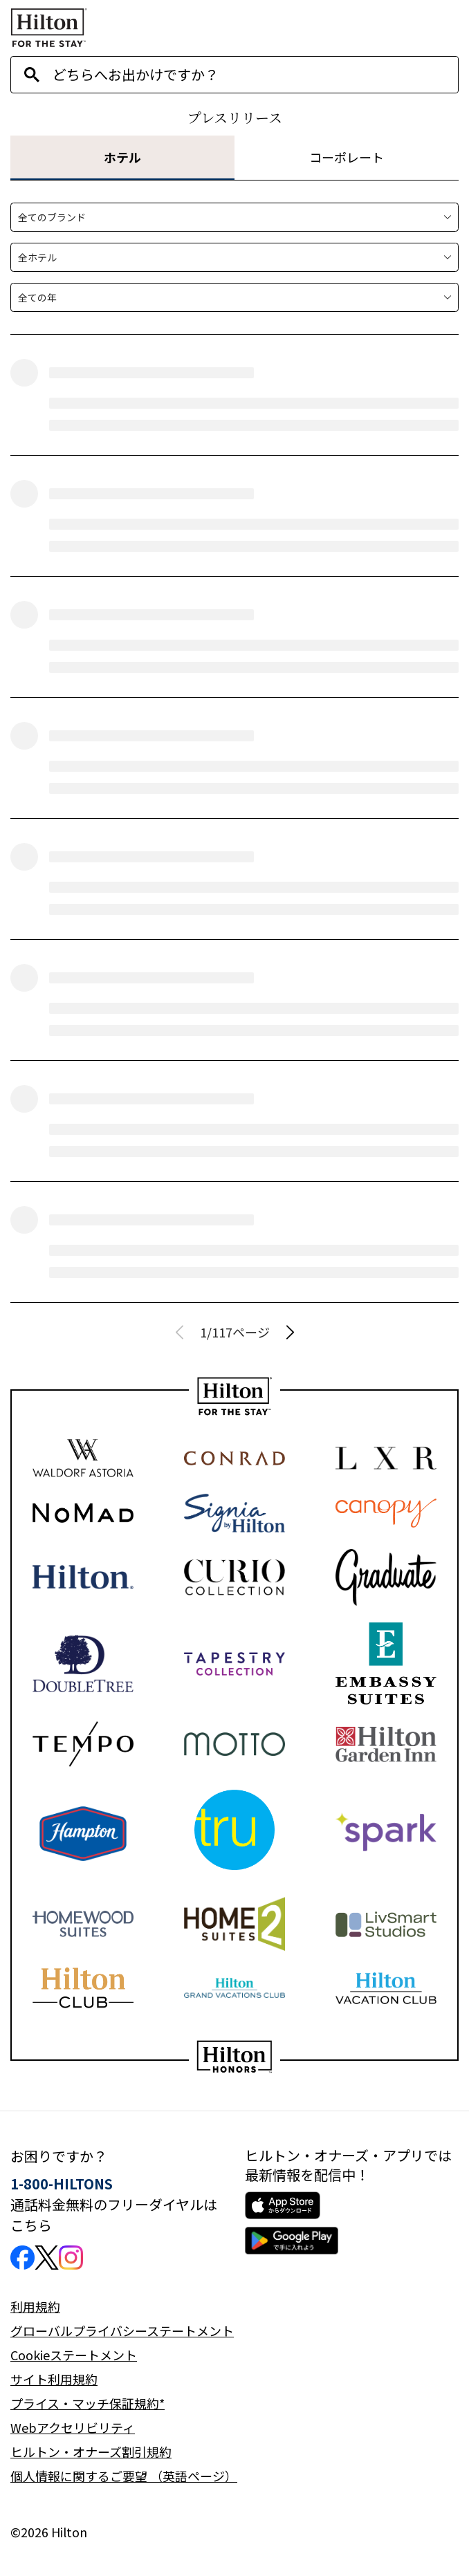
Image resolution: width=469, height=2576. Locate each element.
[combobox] (255, 75)
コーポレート (346, 157)
